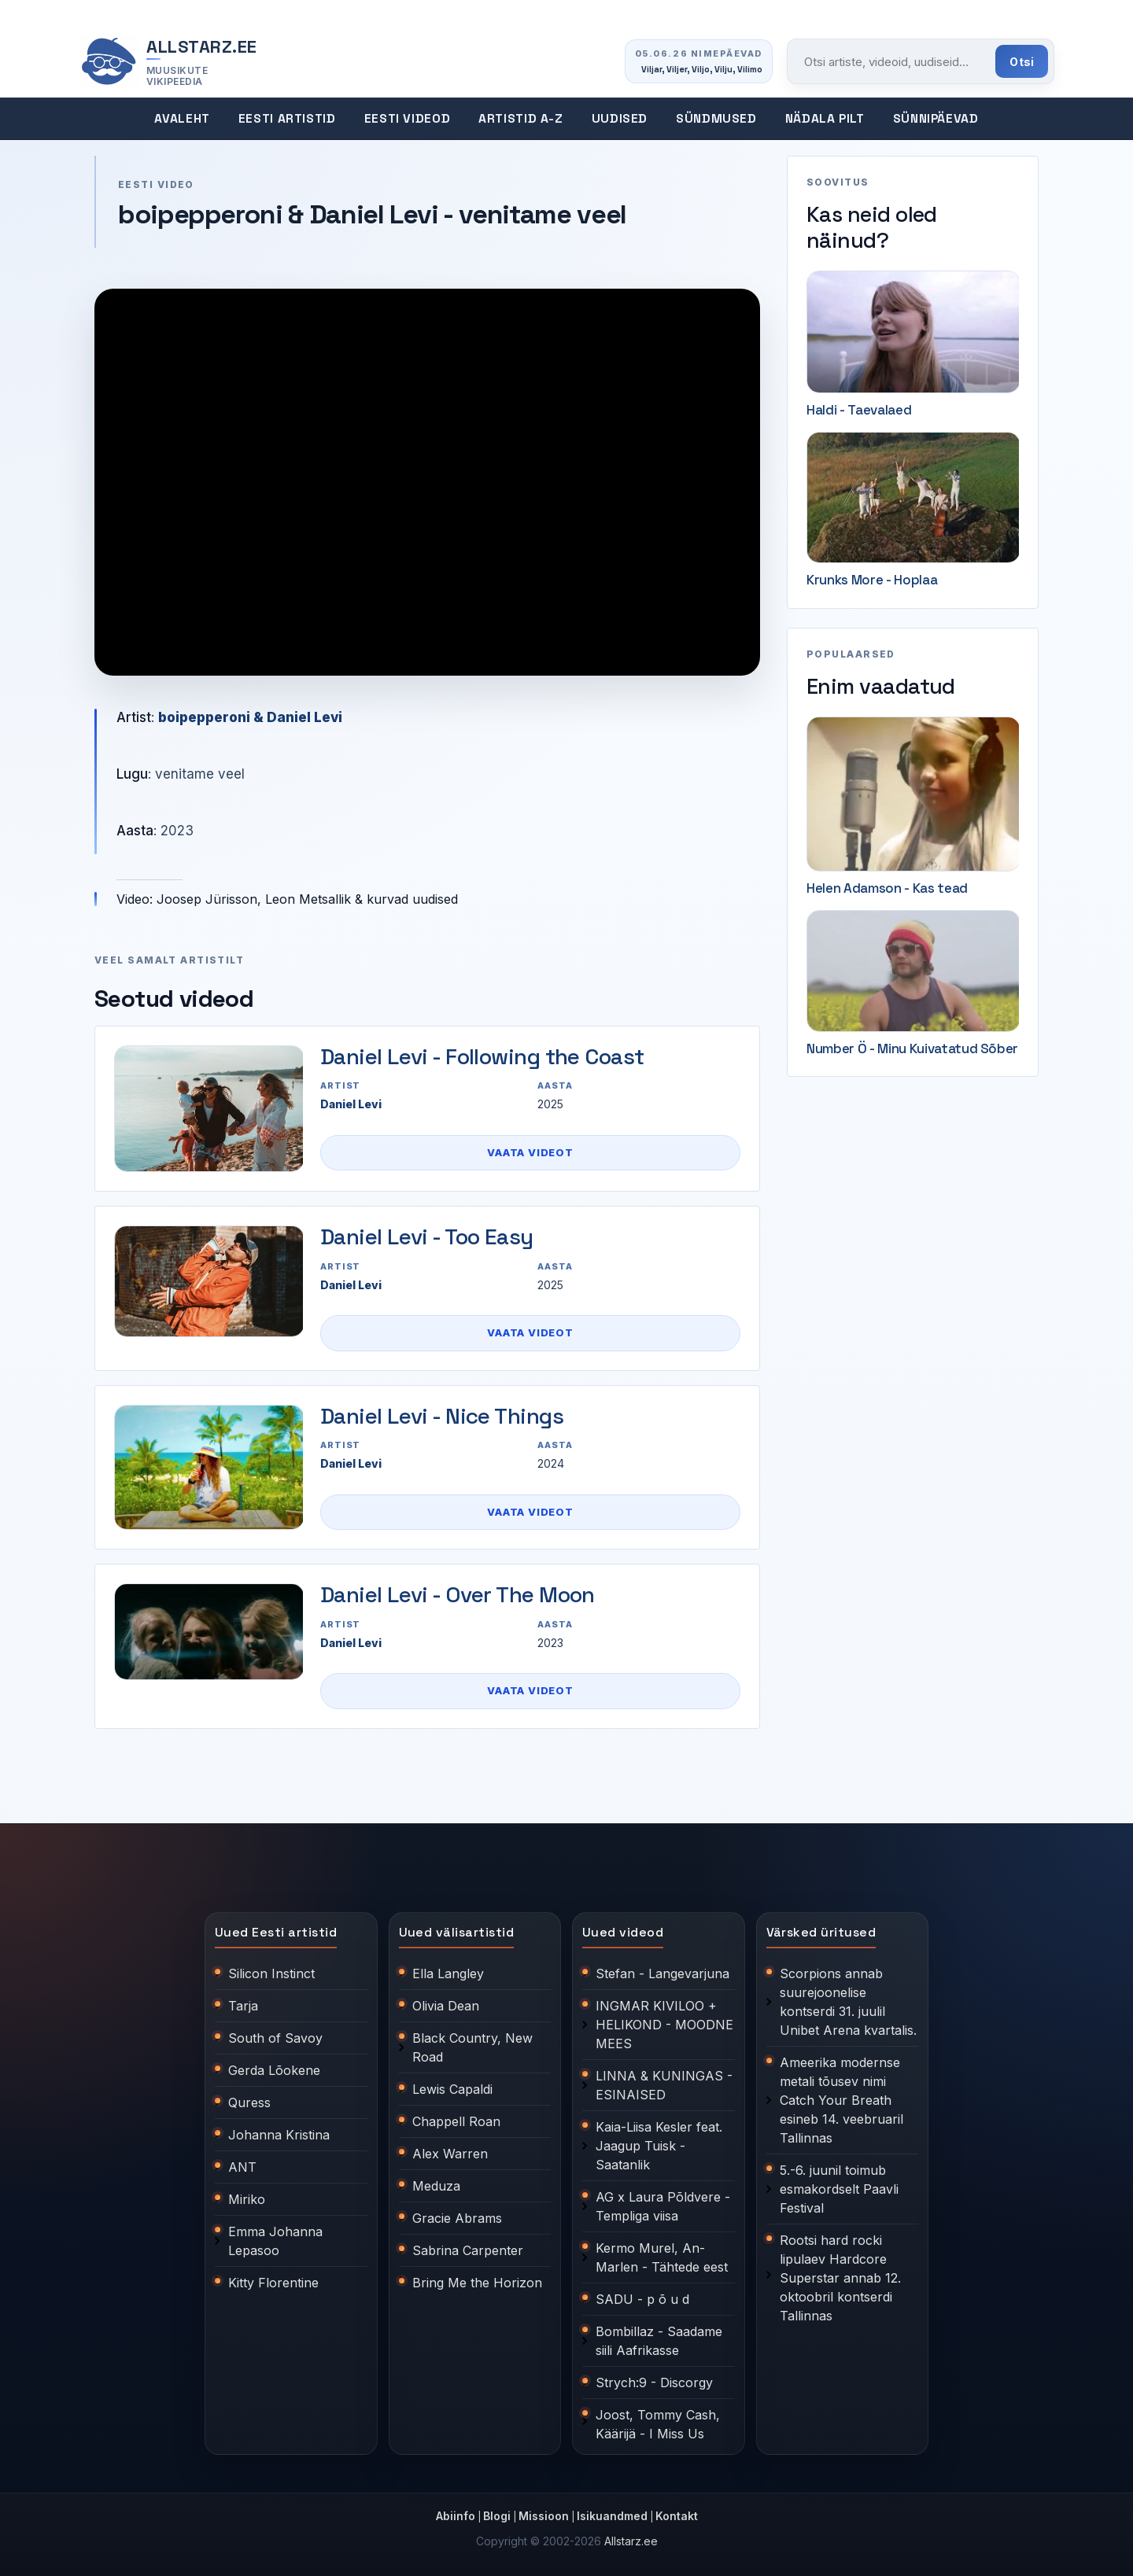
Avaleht (181, 119)
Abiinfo (455, 2516)
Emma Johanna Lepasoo (275, 2241)
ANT (242, 2167)
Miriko (246, 2199)
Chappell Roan (456, 2121)
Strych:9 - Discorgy (654, 2382)
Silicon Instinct (271, 1973)
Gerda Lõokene (274, 2070)
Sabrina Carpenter (467, 2250)
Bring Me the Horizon (477, 2282)
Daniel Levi (351, 1104)
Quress (249, 2102)
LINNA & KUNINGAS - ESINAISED (664, 2085)
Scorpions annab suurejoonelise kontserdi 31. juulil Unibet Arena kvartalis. (848, 2002)
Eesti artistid (287, 119)
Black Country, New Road (472, 2047)
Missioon (544, 2516)
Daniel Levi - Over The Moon (457, 1594)
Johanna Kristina (279, 2135)
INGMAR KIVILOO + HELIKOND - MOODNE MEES (664, 2024)
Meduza (436, 2186)
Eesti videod (407, 119)
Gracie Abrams (457, 2218)
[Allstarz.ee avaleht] (168, 61)
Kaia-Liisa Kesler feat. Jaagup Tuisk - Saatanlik (659, 2145)
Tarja (243, 2006)
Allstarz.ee (631, 2541)
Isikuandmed (612, 2516)
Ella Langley (448, 1973)
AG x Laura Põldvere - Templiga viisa (663, 2206)
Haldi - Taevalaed (858, 409)
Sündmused (716, 119)
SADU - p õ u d (642, 2299)
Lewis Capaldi (452, 2089)
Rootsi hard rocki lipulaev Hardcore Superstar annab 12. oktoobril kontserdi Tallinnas (840, 2278)
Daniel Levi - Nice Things (441, 1416)
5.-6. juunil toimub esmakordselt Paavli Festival (839, 2189)
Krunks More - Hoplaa (871, 579)
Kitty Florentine (273, 2282)
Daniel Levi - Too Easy (426, 1236)
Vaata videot (530, 1152)
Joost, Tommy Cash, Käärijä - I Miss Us (658, 2424)
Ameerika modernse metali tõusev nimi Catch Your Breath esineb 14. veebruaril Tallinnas (841, 2100)
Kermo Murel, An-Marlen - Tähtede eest (662, 2257)
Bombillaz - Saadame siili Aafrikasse (659, 2341)
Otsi (1021, 61)
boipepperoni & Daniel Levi (250, 717)
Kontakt (676, 2516)
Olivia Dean (445, 2006)
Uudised (620, 119)
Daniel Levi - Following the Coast (482, 1056)
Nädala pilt (825, 119)
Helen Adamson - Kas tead (887, 888)
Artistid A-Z (520, 119)
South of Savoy (275, 2038)
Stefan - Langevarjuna (662, 1973)
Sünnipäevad (936, 119)
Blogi (497, 2516)
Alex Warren (450, 2153)
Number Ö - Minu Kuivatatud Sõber (912, 1048)
